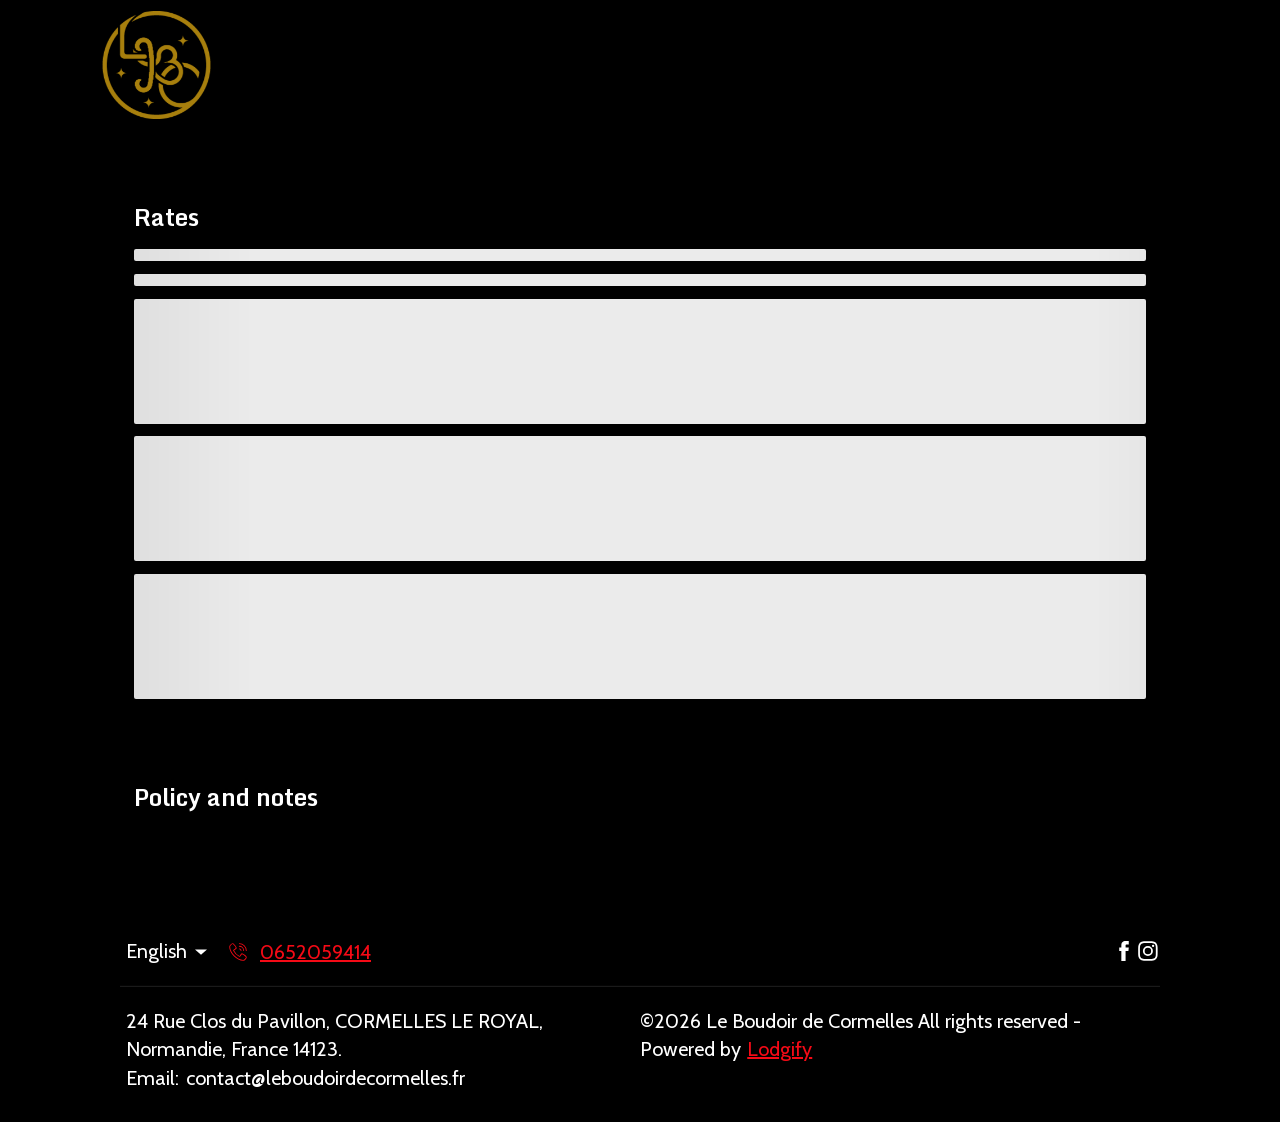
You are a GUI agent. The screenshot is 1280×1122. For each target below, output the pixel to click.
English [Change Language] (168, 951)
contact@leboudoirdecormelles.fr (325, 1078)
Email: (152, 1078)
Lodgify (779, 1049)
